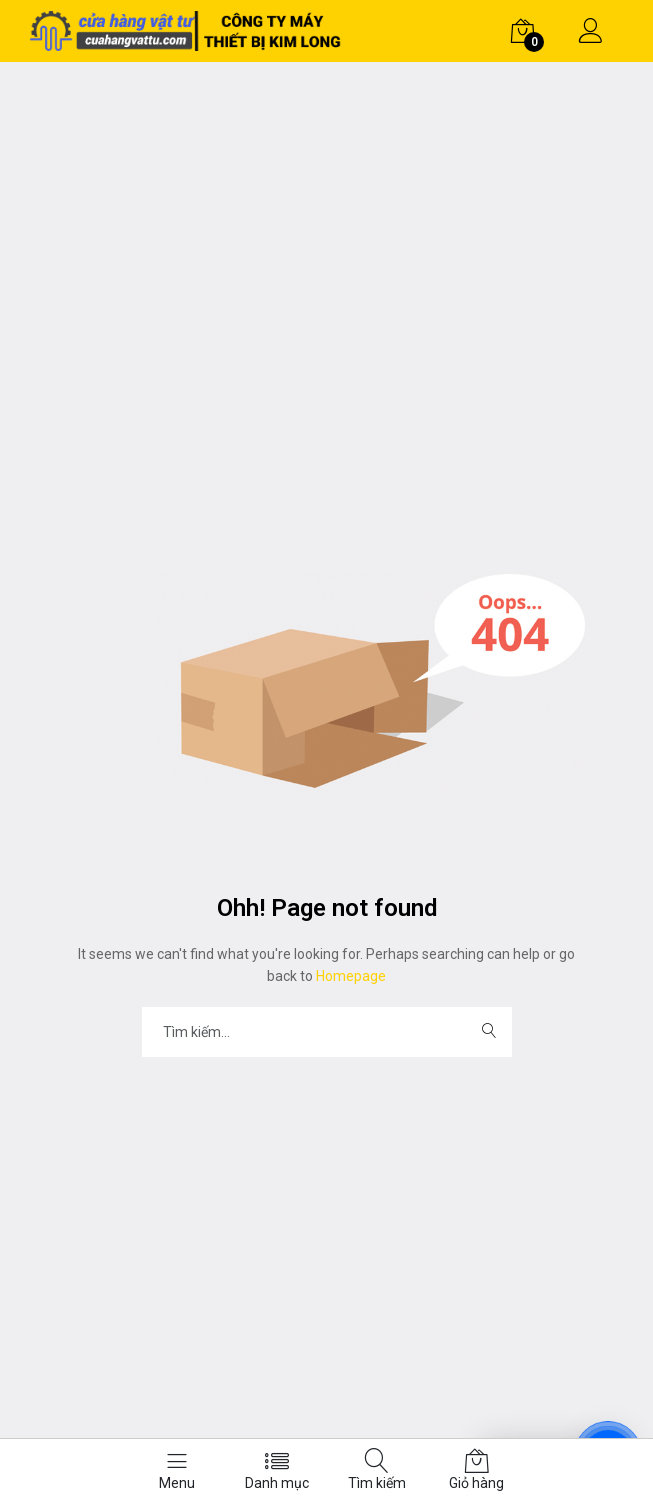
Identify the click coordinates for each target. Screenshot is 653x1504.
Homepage (349, 976)
